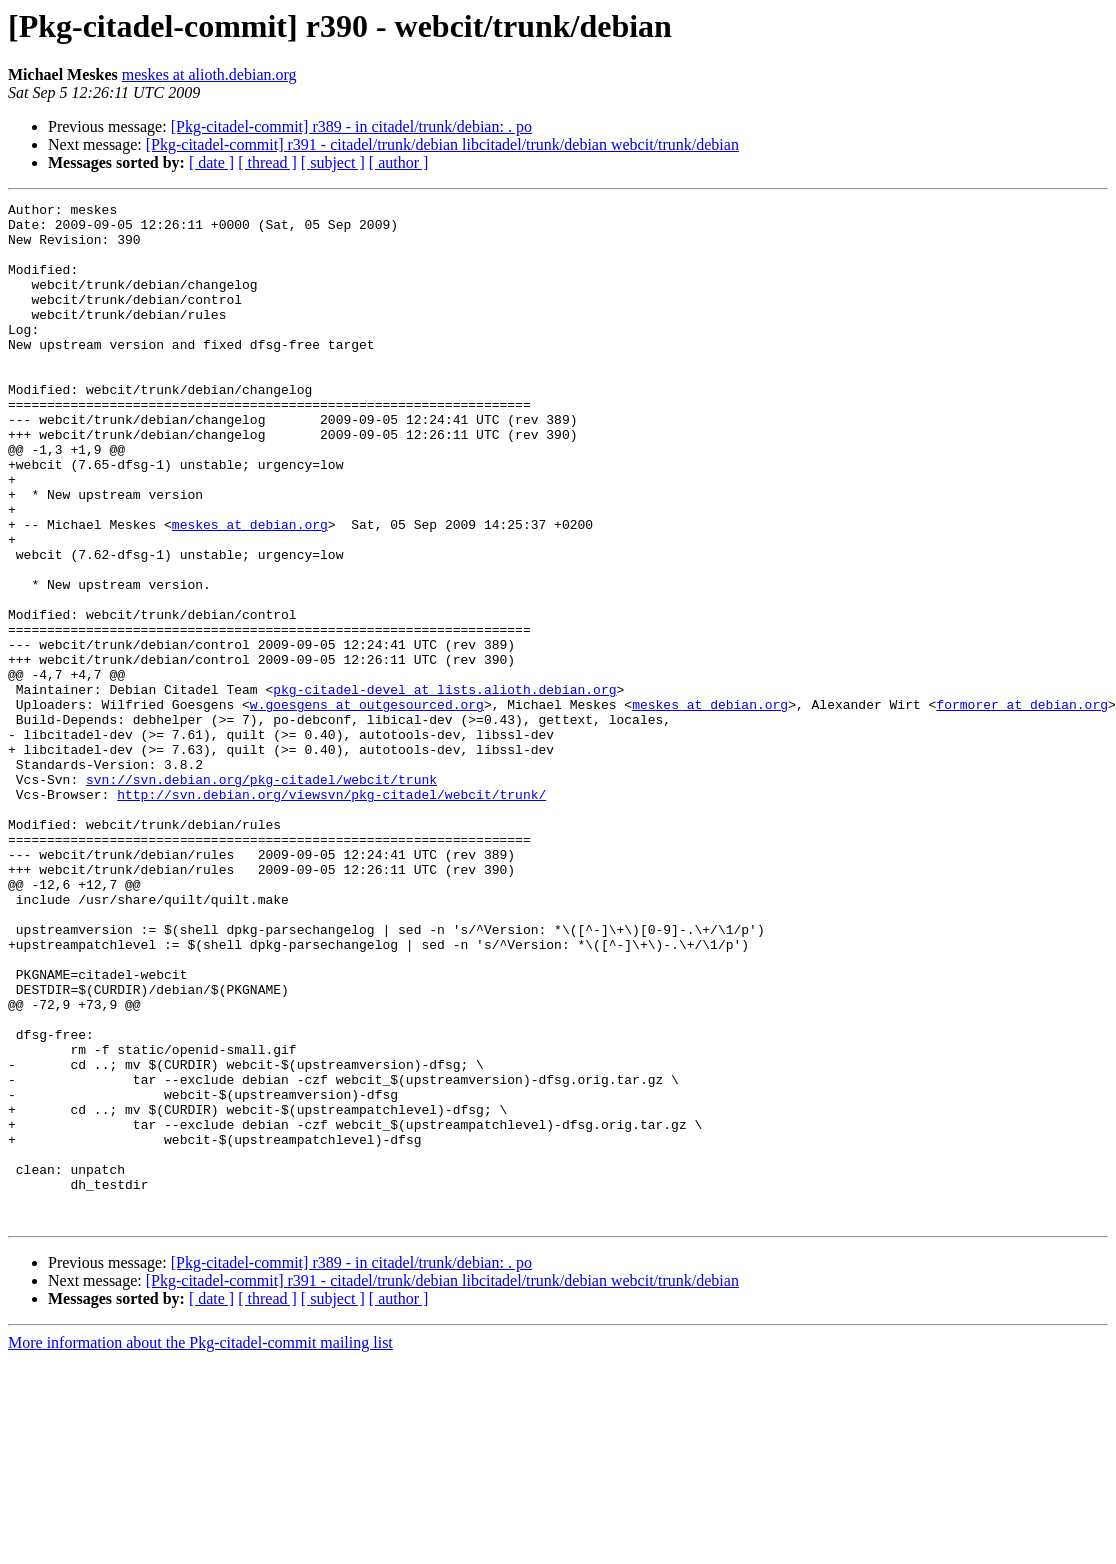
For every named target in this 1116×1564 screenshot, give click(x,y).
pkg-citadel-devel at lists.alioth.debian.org (444, 788)
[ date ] (211, 162)
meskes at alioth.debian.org (209, 74)
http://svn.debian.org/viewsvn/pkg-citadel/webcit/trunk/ (331, 914)
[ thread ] (267, 162)
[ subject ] (333, 162)
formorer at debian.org (1022, 806)
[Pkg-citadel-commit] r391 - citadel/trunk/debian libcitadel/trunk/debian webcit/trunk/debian (442, 144)
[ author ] (399, 162)
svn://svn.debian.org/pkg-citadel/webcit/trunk (261, 896)
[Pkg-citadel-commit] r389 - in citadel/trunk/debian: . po (351, 126)
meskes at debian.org (250, 590)
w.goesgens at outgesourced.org (367, 806)
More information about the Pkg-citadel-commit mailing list (200, 1546)
